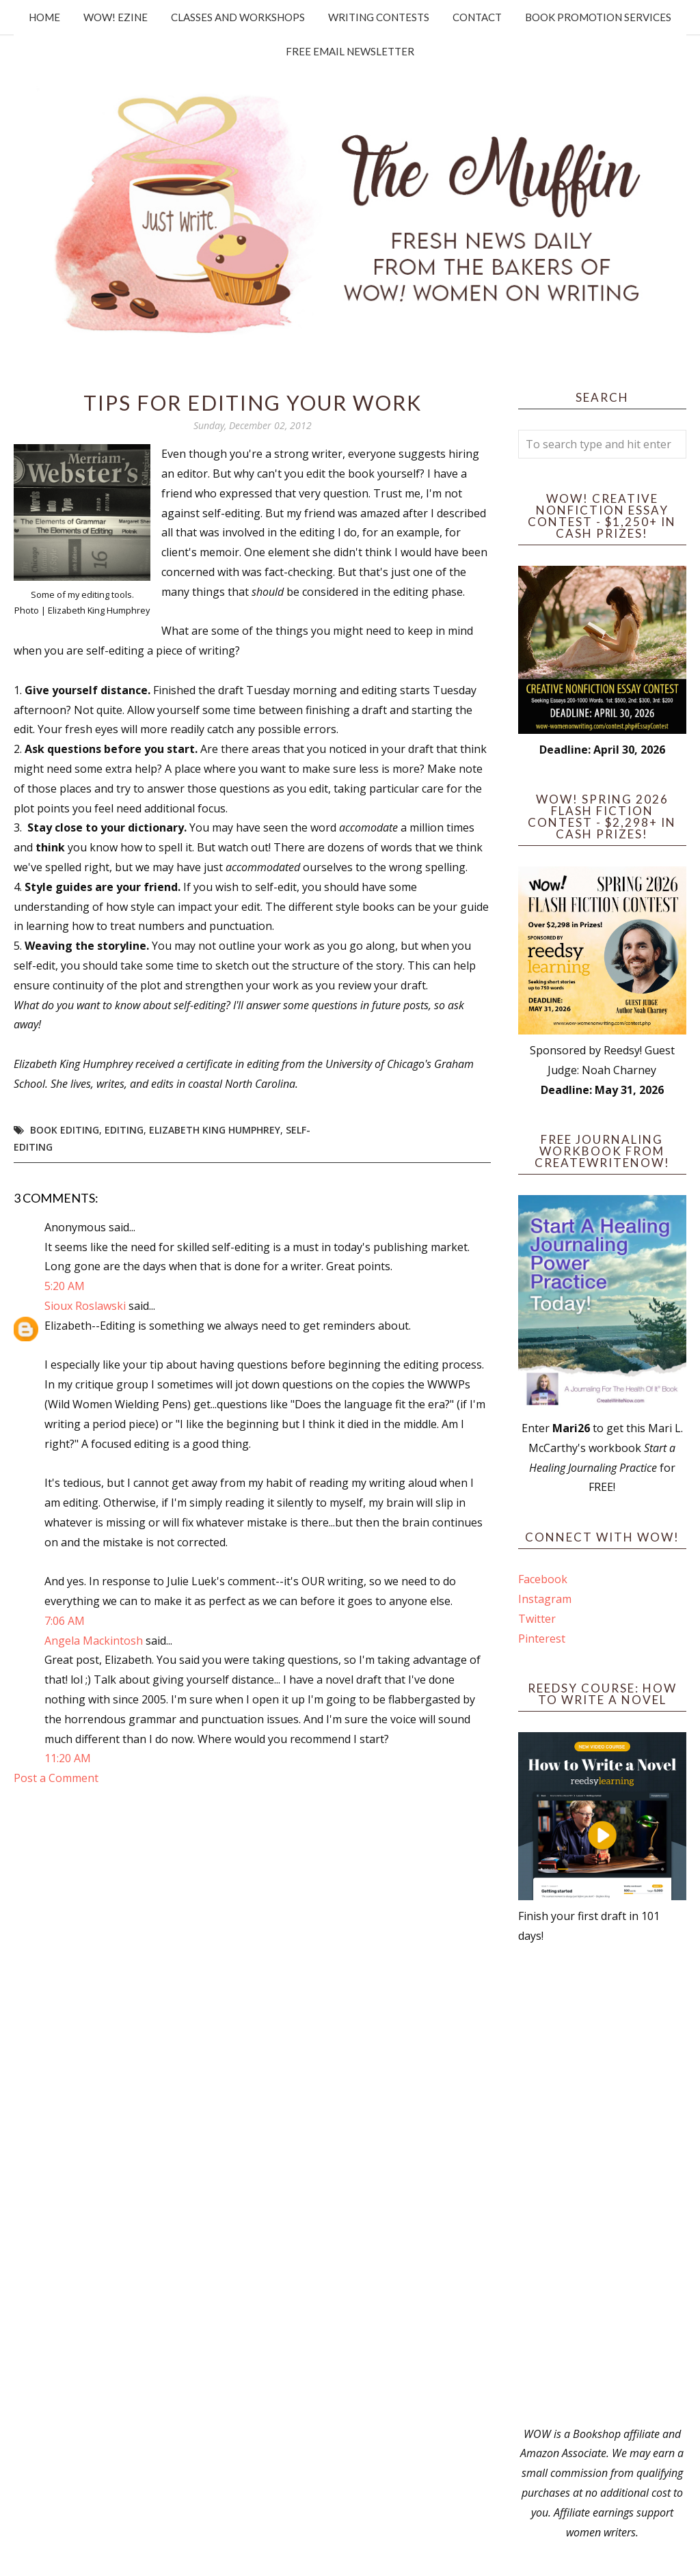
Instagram (544, 1598)
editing (124, 1129)
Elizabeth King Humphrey (214, 1129)
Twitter (537, 1618)
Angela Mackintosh (93, 1640)
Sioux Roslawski (85, 1305)
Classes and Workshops (238, 17)
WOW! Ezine (115, 17)
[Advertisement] (602, 2185)
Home (44, 17)
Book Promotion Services (598, 17)
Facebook (542, 1579)
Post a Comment (56, 1777)
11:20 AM (67, 1758)
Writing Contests (378, 17)
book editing (64, 1129)
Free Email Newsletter (350, 51)
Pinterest (541, 1638)
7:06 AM (64, 1620)
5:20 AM (64, 1285)
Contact (477, 17)
